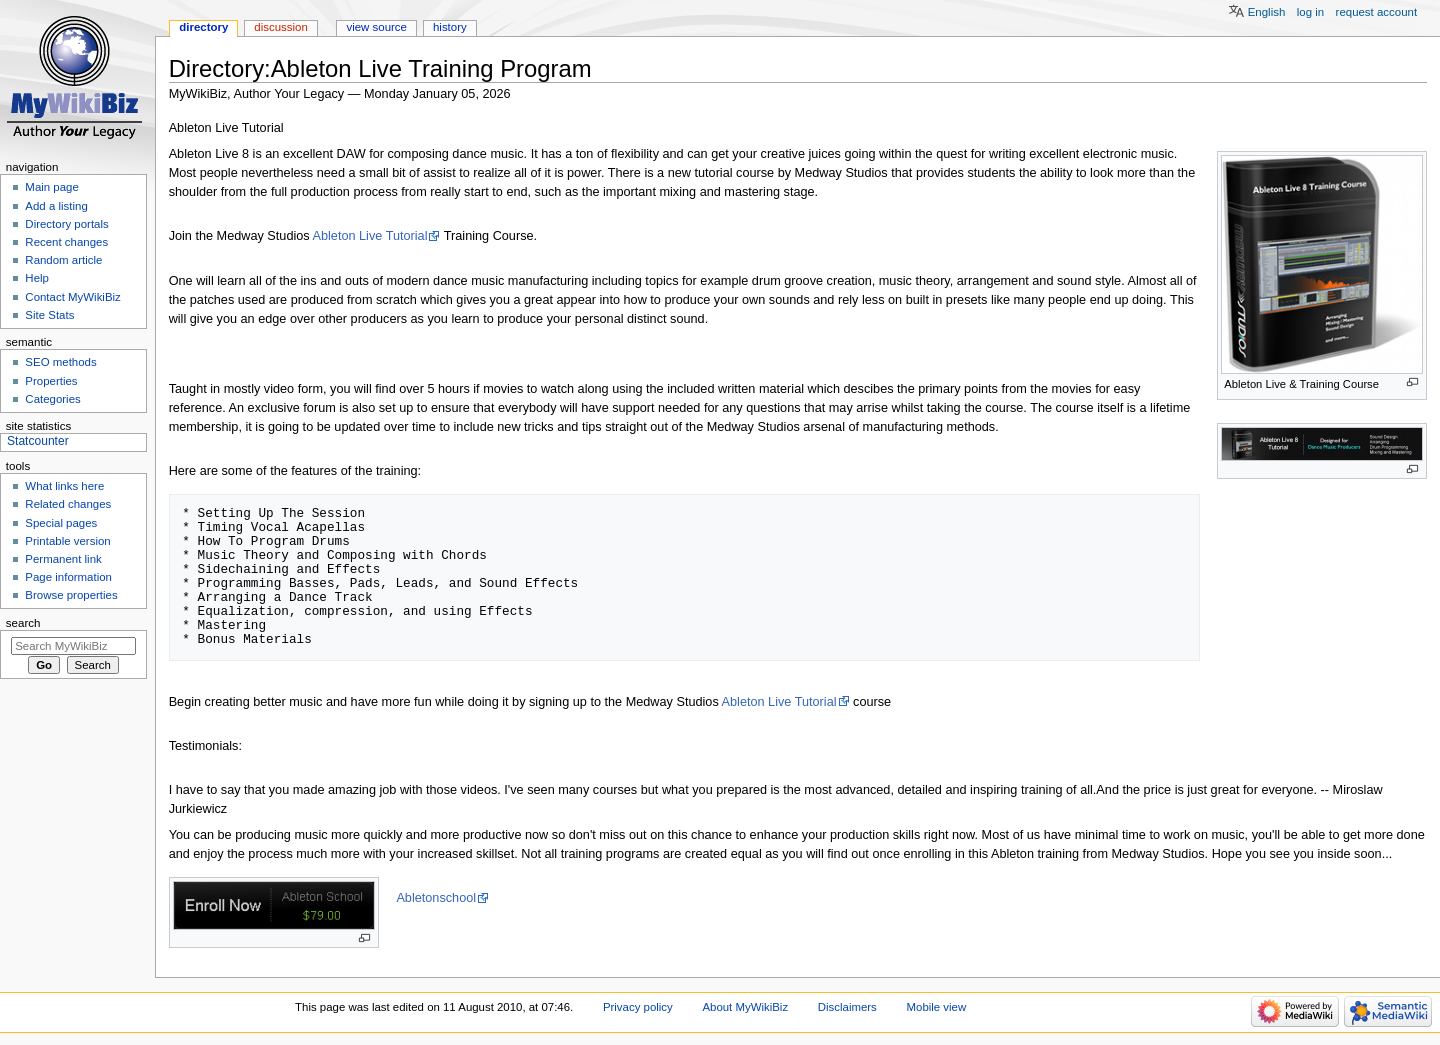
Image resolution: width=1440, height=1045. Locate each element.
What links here (64, 486)
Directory (203, 27)
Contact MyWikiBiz (72, 297)
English (1267, 12)
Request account (1377, 12)
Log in (1310, 12)
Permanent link (63, 559)
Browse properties (71, 595)
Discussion (280, 27)
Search (23, 623)
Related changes (68, 504)
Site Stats (49, 315)
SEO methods (60, 362)
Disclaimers (847, 1007)
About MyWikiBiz (745, 1007)
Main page (52, 187)
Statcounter (38, 441)
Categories (52, 399)
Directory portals (66, 224)
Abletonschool (436, 898)
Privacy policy (638, 1007)
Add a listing (56, 206)
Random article (63, 260)
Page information (68, 577)
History (450, 27)
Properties (51, 381)
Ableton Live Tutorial (370, 236)
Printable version (67, 541)
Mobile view (937, 1007)
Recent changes (66, 242)
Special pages (61, 523)
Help (37, 278)
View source (376, 27)
